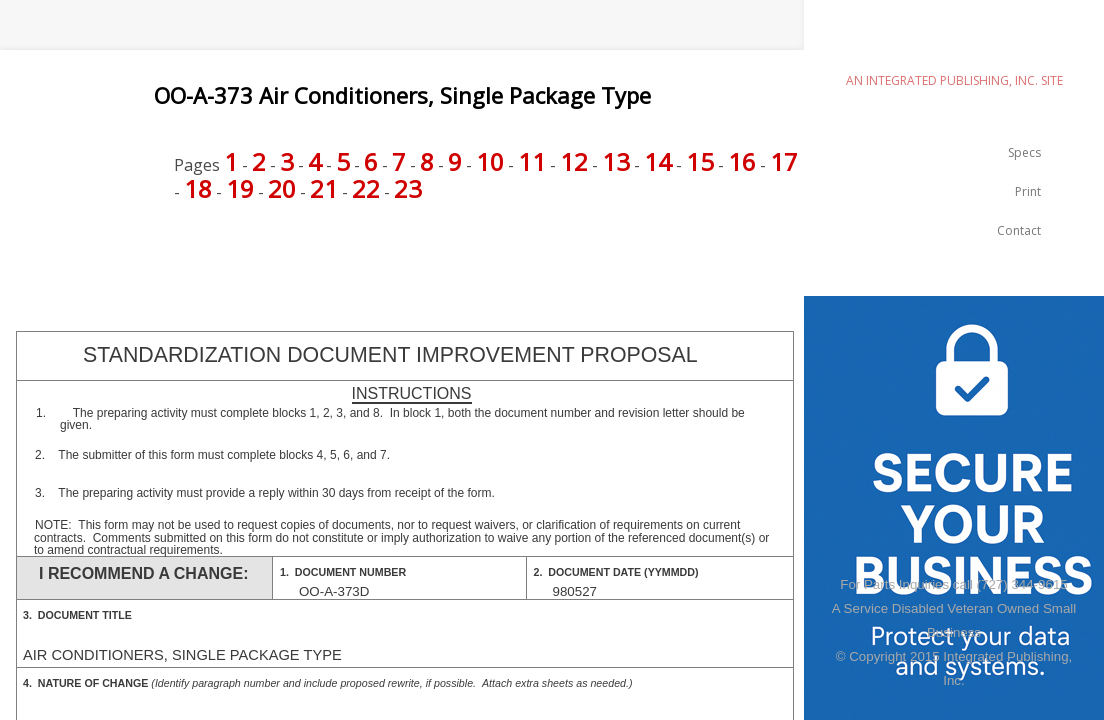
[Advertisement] (364, 259)
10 (490, 161)
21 (324, 188)
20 (282, 188)
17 (784, 161)
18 (198, 188)
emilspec (954, 45)
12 (574, 161)
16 (742, 161)
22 (366, 188)
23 (408, 188)
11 (532, 161)
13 (616, 161)
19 (240, 188)
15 (700, 161)
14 (658, 161)
